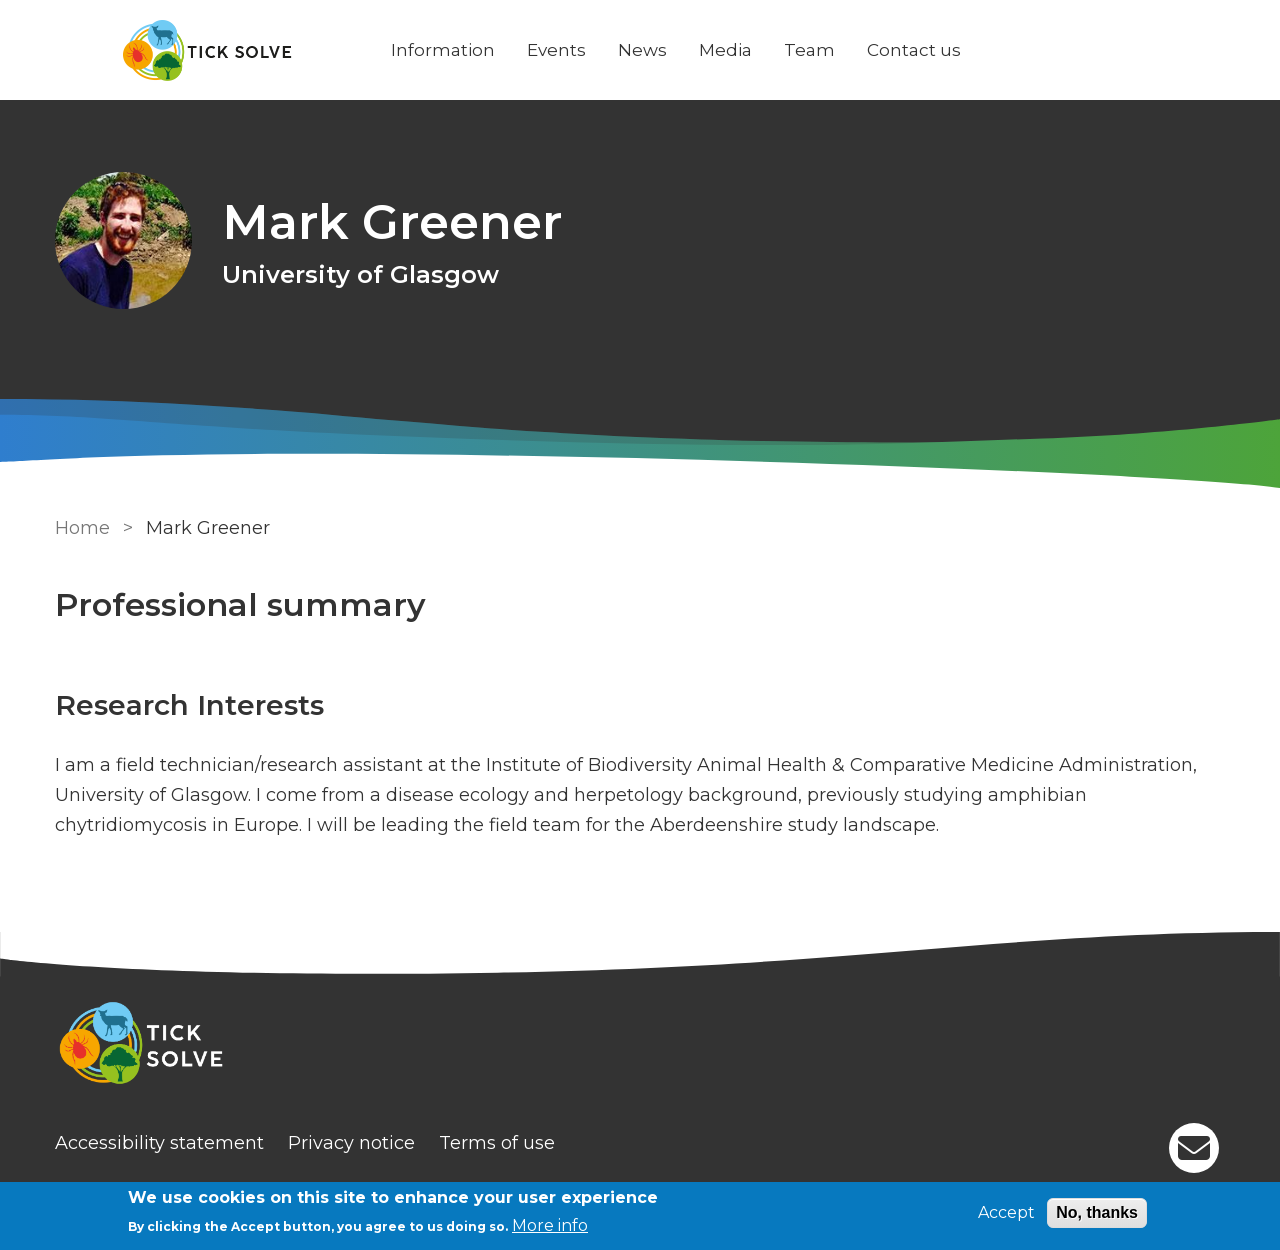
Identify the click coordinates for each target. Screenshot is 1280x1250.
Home (82, 528)
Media (725, 50)
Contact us (914, 50)
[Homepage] (640, 1046)
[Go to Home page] (207, 50)
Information (443, 50)
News (642, 50)
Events (556, 50)
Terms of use (497, 1143)
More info (550, 1225)
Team (809, 50)
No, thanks (1097, 1212)
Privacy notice (351, 1143)
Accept (1006, 1212)
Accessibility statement (159, 1143)
